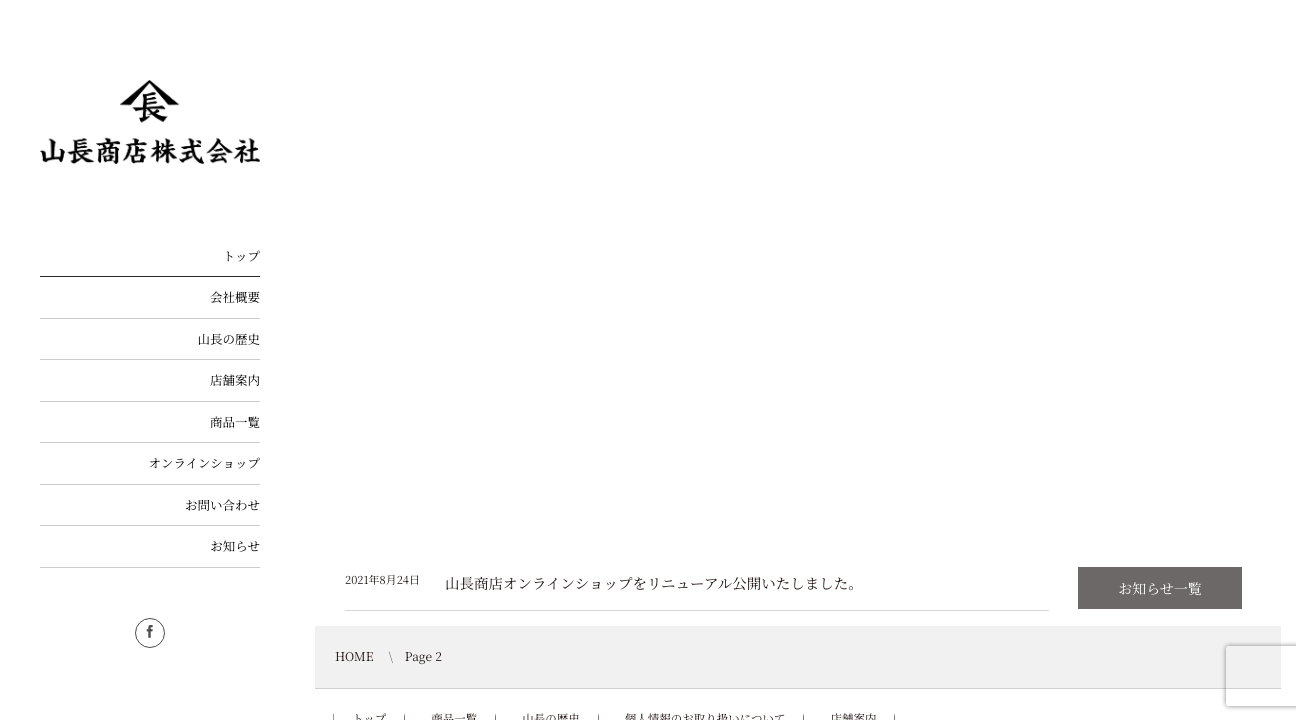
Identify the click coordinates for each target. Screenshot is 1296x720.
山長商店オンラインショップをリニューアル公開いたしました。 (654, 583)
